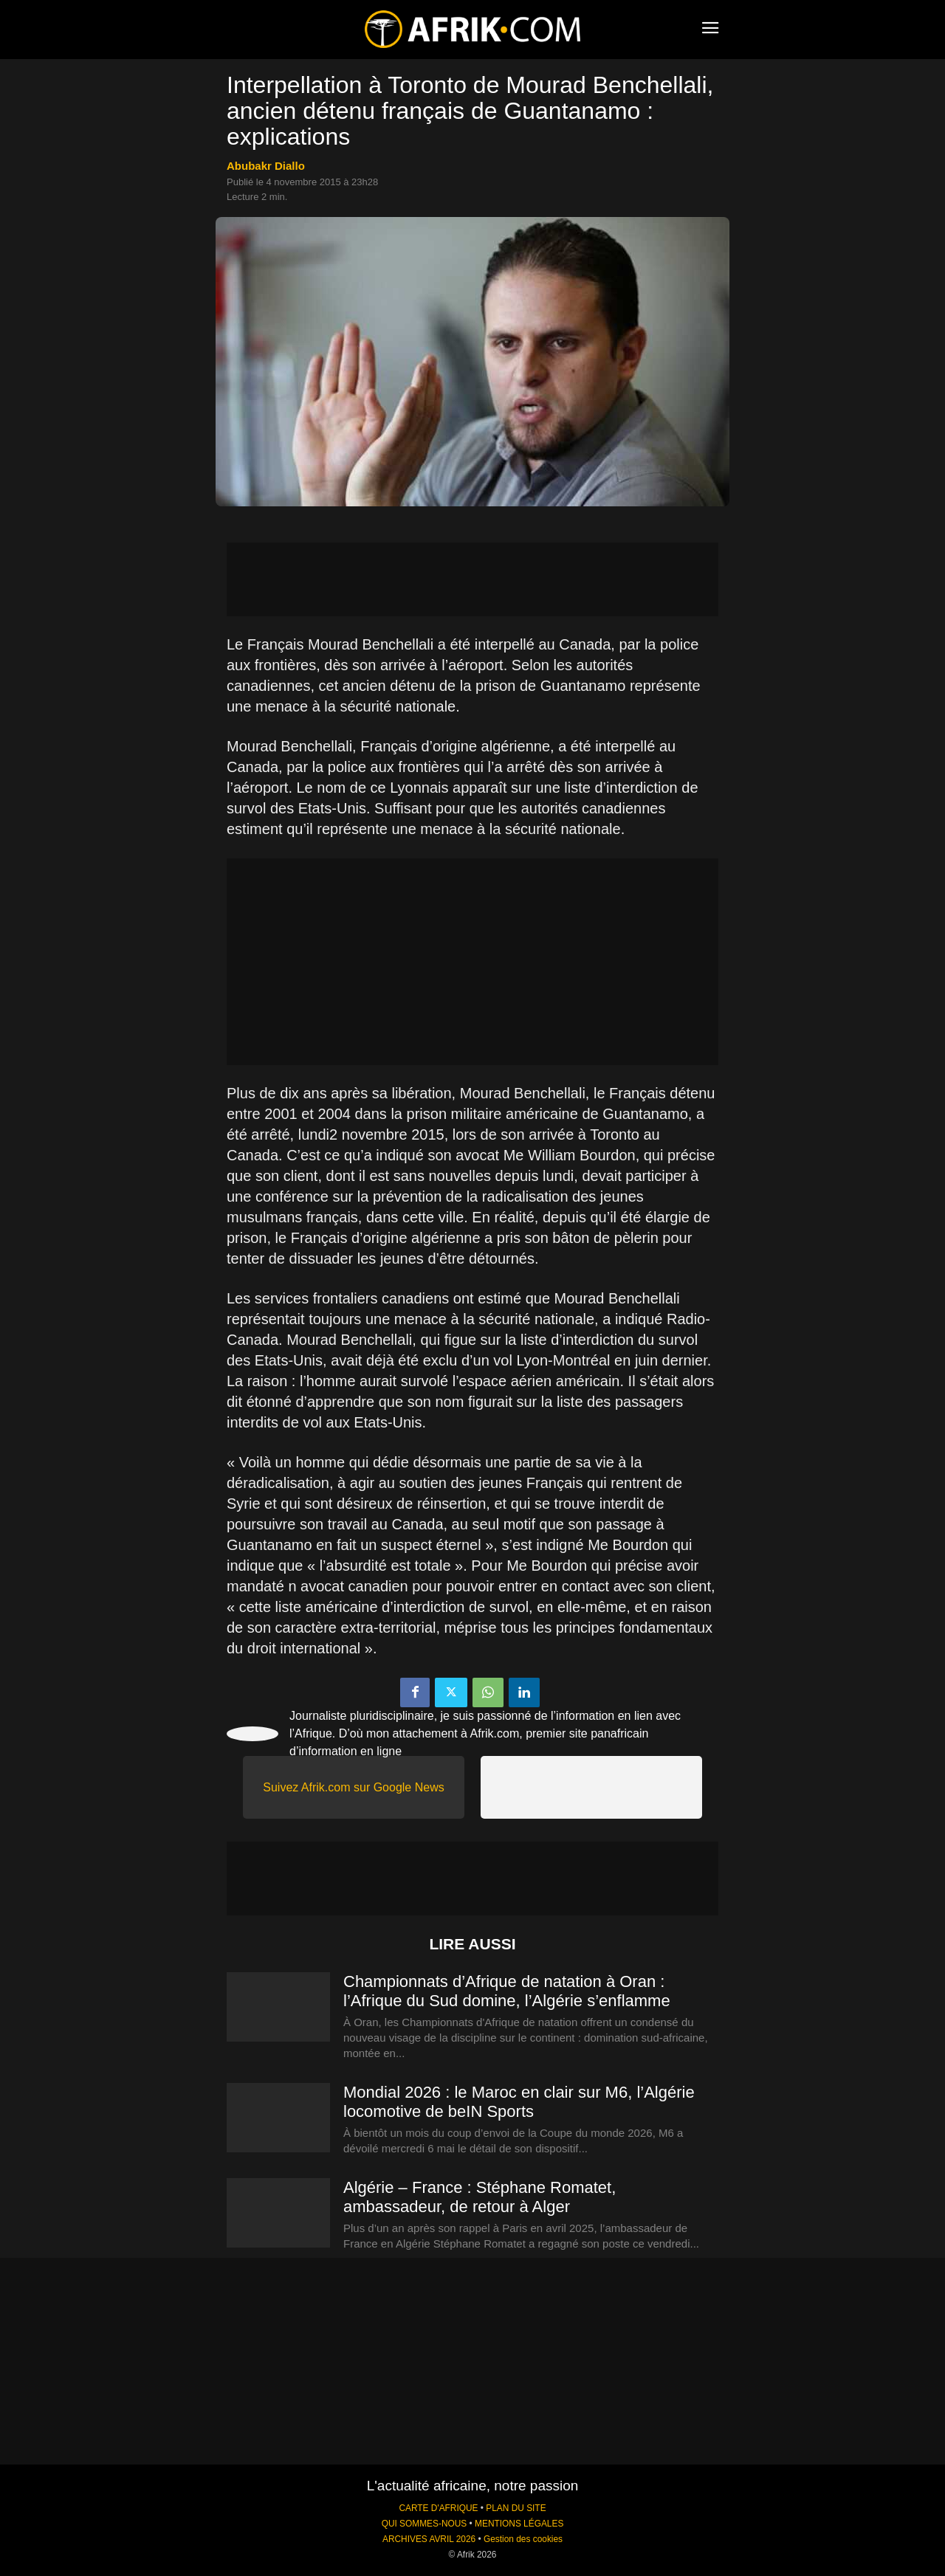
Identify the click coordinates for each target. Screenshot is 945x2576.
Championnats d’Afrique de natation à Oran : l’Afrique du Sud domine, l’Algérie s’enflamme (506, 1991)
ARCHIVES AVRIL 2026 (428, 2539)
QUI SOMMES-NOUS (424, 2523)
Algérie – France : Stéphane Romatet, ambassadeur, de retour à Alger (479, 2197)
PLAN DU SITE (516, 2508)
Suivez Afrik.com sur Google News (353, 1787)
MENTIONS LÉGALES (519, 2523)
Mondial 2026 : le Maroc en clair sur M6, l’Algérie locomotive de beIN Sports (519, 2102)
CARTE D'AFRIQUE (438, 2508)
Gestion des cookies (523, 2539)
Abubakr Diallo (266, 165)
